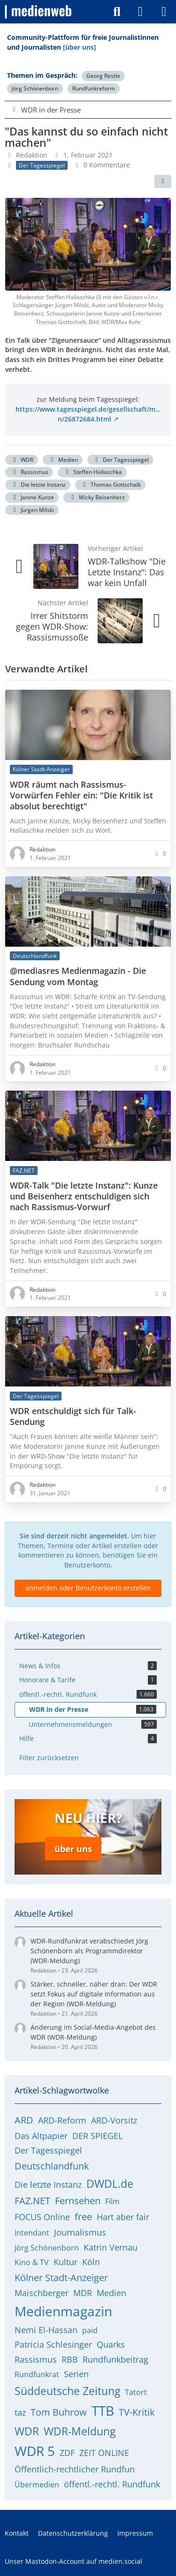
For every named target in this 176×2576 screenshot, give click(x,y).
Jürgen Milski (32, 510)
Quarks (111, 2344)
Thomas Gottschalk (110, 485)
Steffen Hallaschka (92, 472)
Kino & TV (32, 2262)
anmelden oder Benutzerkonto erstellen (88, 1587)
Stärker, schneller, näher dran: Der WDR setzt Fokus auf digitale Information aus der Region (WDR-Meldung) (94, 1994)
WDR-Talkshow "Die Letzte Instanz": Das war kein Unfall (127, 572)
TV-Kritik (137, 2412)
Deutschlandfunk (52, 2166)
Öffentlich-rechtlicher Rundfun (75, 2469)
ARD (24, 2120)
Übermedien (37, 2484)
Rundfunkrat (37, 2374)
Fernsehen (77, 2200)
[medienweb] (39, 11)
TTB (103, 2410)
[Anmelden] (140, 11)
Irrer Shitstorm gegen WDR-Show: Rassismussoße (52, 626)
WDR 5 (35, 2451)
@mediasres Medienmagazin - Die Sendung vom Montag (78, 976)
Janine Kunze (32, 497)
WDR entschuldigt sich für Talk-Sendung (73, 1417)
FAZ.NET (32, 2200)
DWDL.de (109, 2183)
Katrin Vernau (111, 2247)
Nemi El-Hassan (46, 2329)
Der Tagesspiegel (120, 460)
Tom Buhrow (59, 2412)
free (83, 2216)
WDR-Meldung (79, 2431)
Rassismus (29, 472)
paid (90, 2330)
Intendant (32, 2233)
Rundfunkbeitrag (115, 2359)
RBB (69, 2359)
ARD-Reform (62, 2120)
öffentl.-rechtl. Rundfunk (112, 2484)
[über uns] (79, 47)
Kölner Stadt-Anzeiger (61, 2277)
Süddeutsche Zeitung (67, 2390)
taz (20, 2412)
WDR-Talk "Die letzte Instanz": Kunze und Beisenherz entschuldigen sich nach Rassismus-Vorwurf (84, 1197)
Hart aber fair (123, 2216)
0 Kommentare (107, 164)
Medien (62, 460)
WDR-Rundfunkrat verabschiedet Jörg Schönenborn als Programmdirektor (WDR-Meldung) (89, 1950)
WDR (21, 460)
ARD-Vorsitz (114, 2120)
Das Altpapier (41, 2135)
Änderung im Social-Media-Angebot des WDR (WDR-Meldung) (93, 2032)
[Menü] (163, 11)
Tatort (136, 2392)
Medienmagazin (63, 2311)
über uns (73, 1848)
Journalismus (80, 2232)
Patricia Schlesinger (53, 2344)
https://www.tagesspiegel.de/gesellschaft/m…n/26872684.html (88, 414)
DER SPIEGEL (97, 2135)
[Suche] (116, 11)
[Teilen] (162, 181)
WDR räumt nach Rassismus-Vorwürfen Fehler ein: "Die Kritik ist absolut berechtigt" (81, 795)
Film (112, 2201)
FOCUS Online (42, 2216)
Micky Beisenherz (96, 497)
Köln (91, 2261)
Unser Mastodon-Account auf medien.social (73, 2561)
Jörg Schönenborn (35, 88)
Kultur (65, 2261)
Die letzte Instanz (38, 485)
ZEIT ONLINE (104, 2452)
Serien (76, 2374)
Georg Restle (103, 76)
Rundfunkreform (93, 88)
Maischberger (42, 2292)
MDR (82, 2292)
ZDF (67, 2452)
